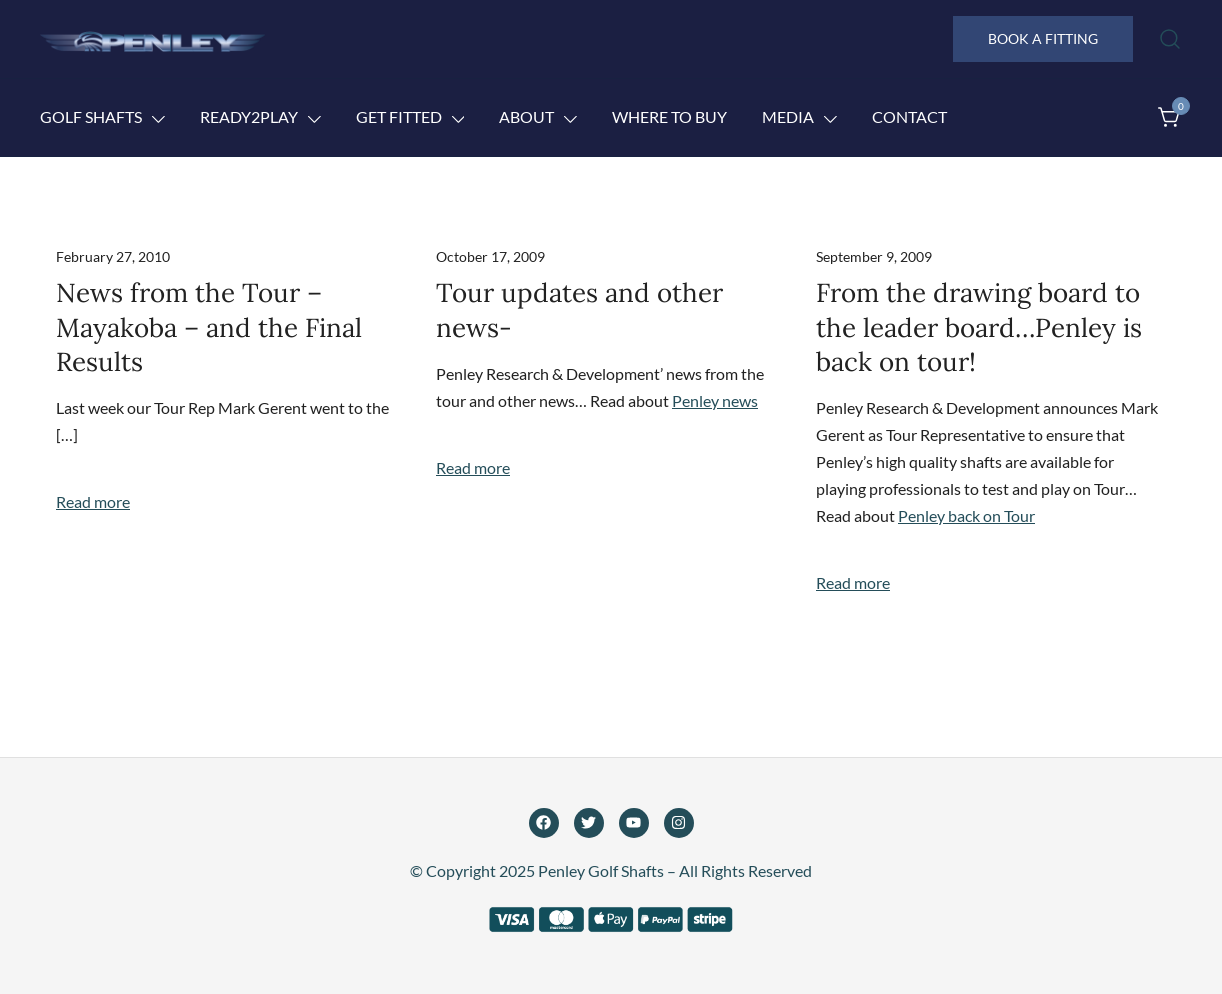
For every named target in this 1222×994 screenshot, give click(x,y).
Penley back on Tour (966, 515)
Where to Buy (669, 116)
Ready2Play (249, 116)
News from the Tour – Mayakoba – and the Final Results (209, 327)
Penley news (715, 400)
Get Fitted (399, 116)
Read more (93, 501)
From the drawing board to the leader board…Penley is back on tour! (979, 327)
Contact (909, 116)
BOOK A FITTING (1043, 38)
